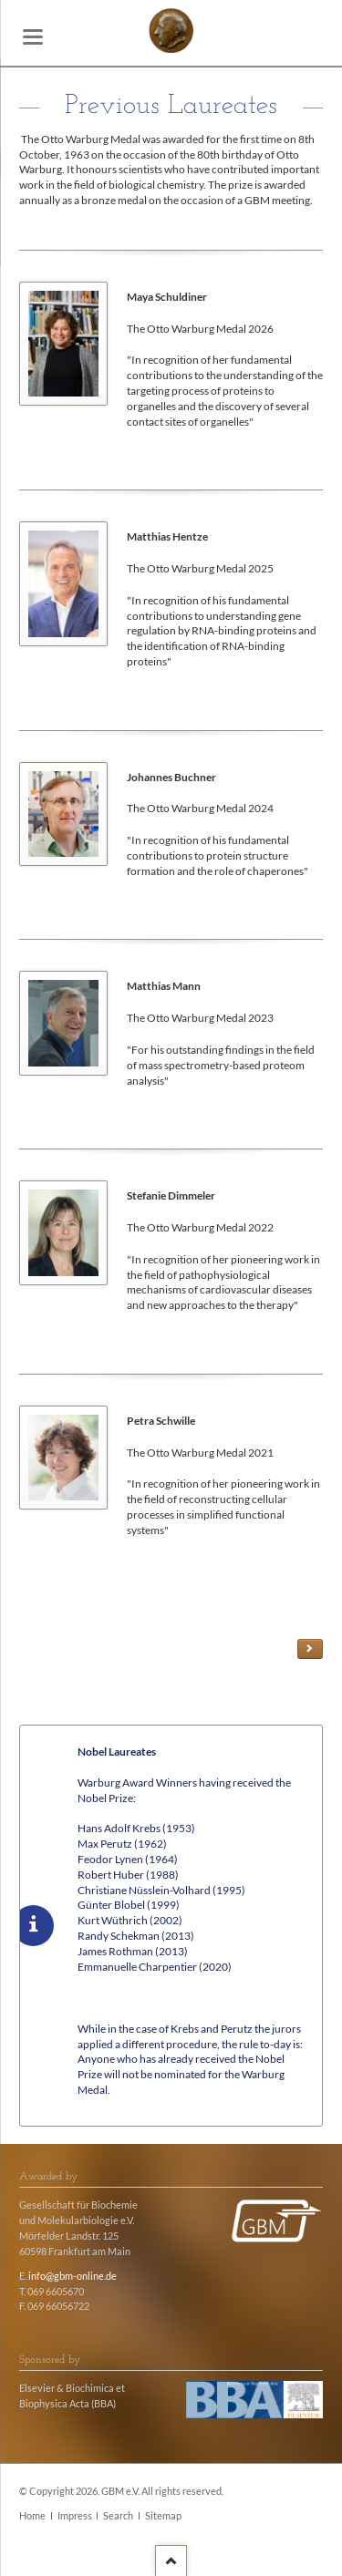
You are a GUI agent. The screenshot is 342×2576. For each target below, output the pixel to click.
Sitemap (163, 2515)
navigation (33, 37)
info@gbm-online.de (72, 2276)
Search (118, 2515)
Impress (74, 2515)
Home (32, 2515)
